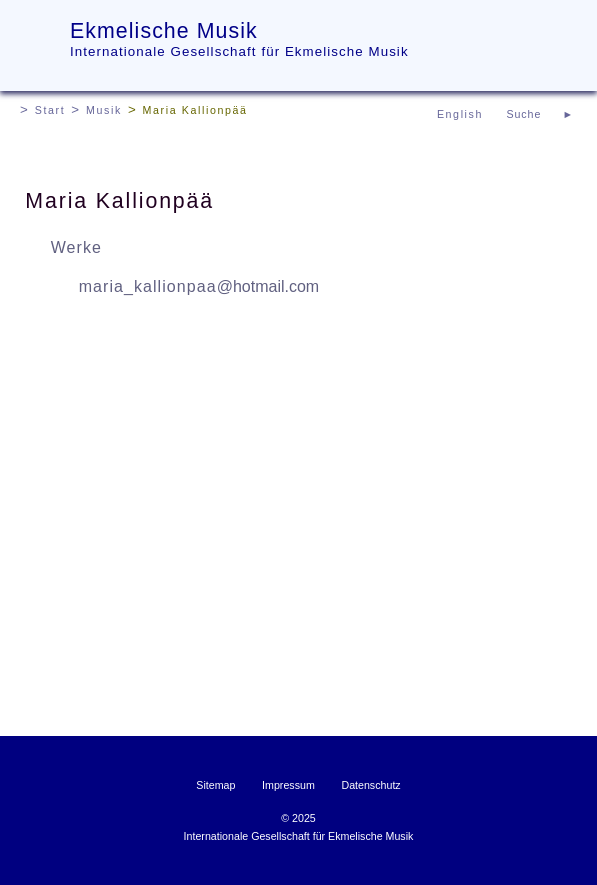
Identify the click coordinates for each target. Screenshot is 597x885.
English (460, 114)
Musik (104, 110)
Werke (76, 247)
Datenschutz (370, 785)
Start (50, 110)
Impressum (288, 785)
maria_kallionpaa (199, 286)
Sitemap (215, 785)
